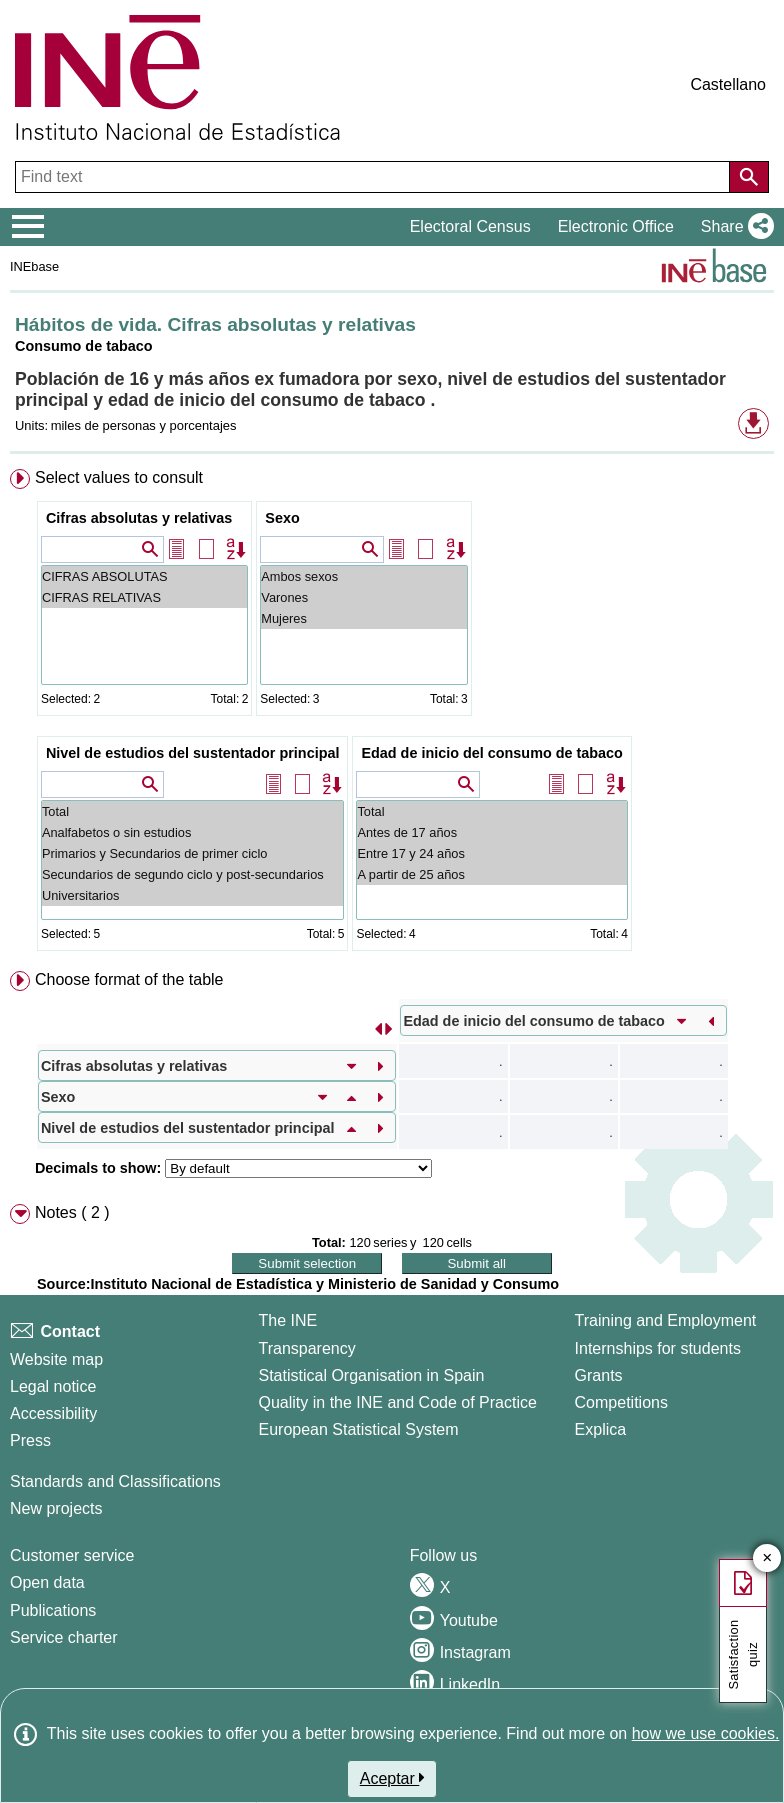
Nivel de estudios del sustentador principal (192, 753)
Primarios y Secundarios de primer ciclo (192, 853)
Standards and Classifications (115, 1481)
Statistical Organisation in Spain (371, 1375)
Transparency (306, 1348)
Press (30, 1440)
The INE (287, 1320)
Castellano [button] (728, 84)
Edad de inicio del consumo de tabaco (491, 753)
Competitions (621, 1402)
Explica (601, 1429)
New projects (56, 1508)
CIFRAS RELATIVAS (144, 597)
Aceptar (392, 1778)
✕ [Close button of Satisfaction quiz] (767, 1558)
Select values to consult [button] (119, 477)
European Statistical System (358, 1429)
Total (192, 811)
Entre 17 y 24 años (491, 853)
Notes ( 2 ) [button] (72, 1212)
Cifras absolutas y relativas (139, 518)
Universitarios (192, 895)
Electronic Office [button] (616, 226)
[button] (733, 227)
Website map (56, 1359)
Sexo (282, 518)
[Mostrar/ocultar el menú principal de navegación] (28, 227)
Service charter (64, 1637)
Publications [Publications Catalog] (53, 1610)
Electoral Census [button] (470, 226)
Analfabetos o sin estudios (192, 832)
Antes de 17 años (491, 832)
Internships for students (658, 1348)
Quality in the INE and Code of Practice (397, 1402)
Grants (599, 1375)
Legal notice (53, 1386)
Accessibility (53, 1413)
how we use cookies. (706, 1733)
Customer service (72, 1555)
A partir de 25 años (491, 874)
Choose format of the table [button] (129, 979)
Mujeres (363, 618)
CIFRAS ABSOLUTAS (144, 576)
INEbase (34, 266)
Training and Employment (666, 1320)
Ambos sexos (363, 576)
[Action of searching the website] (749, 177)
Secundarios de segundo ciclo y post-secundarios (192, 874)
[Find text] (374, 177)
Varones (363, 597)
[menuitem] (392, 714)
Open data (47, 1582)
